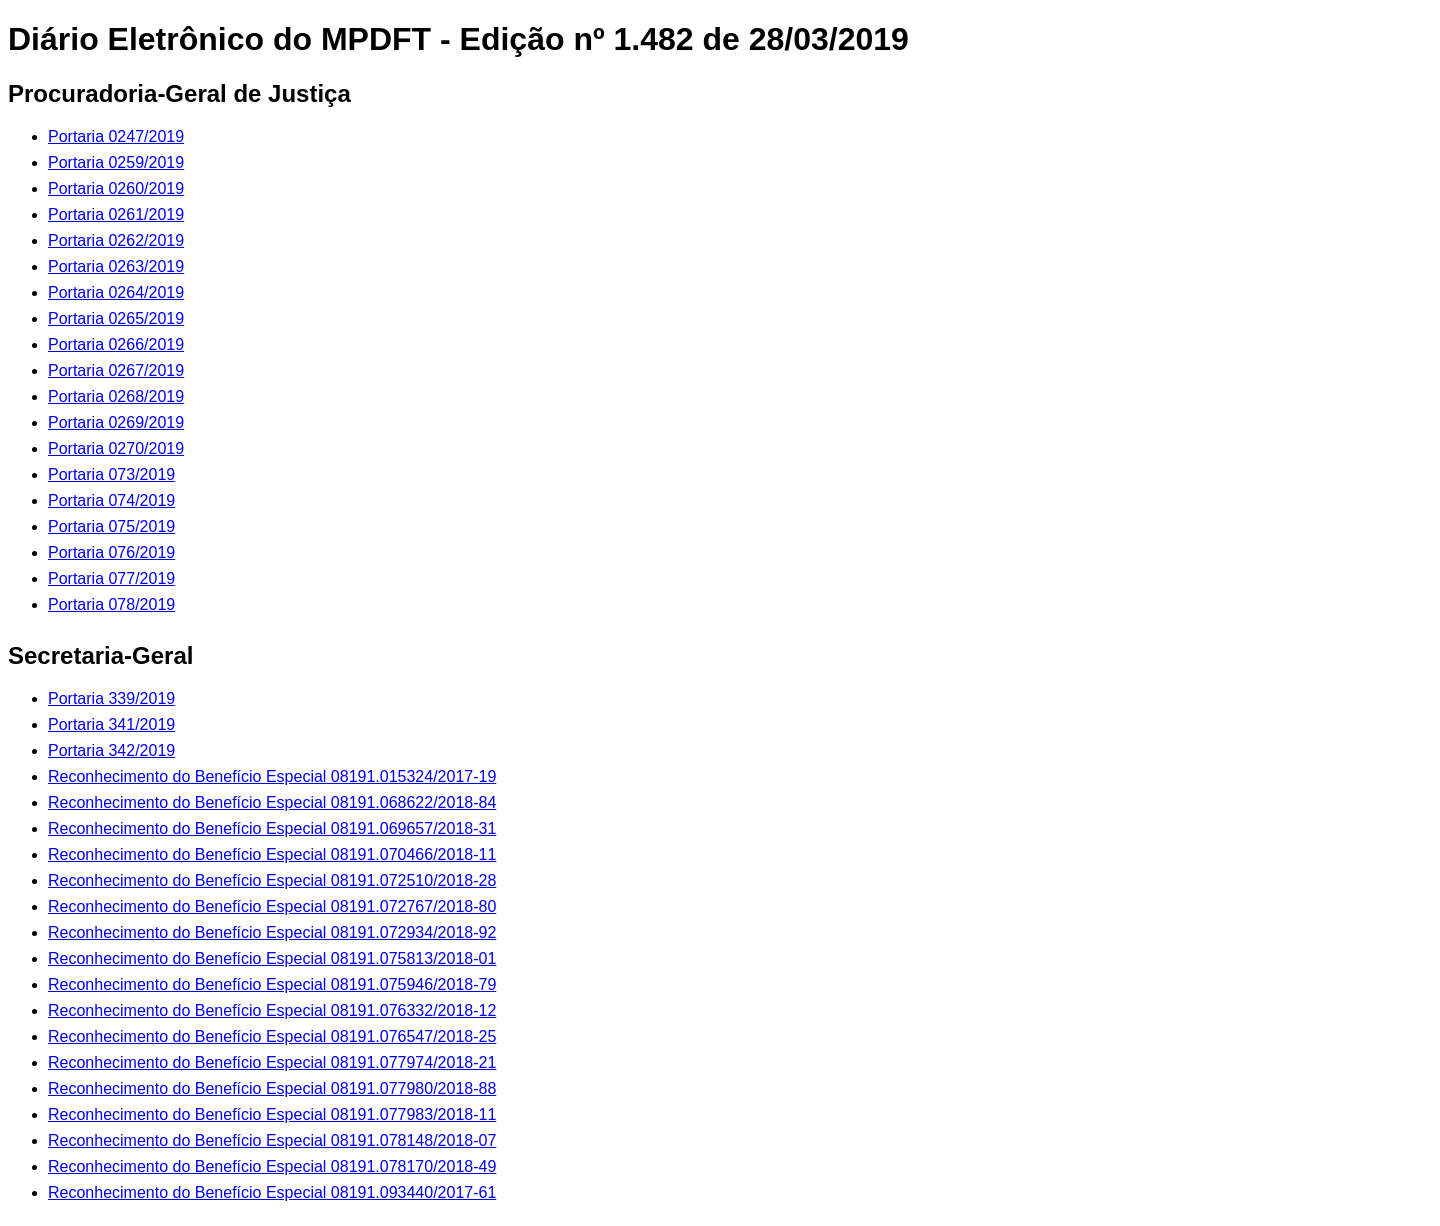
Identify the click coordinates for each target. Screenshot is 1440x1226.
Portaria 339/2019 (111, 698)
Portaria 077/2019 (111, 578)
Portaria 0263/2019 (116, 266)
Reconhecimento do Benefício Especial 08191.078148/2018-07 (272, 1140)
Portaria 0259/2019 (116, 162)
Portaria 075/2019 (111, 526)
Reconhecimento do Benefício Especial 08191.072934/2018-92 (272, 932)
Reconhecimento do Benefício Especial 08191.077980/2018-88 (272, 1088)
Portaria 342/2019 (111, 750)
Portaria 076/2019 (111, 552)
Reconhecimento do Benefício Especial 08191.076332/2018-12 (272, 1010)
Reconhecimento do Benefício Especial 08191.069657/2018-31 (272, 828)
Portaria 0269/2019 (116, 422)
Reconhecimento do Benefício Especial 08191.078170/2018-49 (272, 1166)
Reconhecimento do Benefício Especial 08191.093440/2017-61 (272, 1192)
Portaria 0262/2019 (116, 240)
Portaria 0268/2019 (116, 396)
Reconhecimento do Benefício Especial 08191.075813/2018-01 (272, 958)
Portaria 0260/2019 (116, 188)
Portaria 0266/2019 (116, 344)
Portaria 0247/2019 (116, 136)
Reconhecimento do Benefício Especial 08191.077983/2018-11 (272, 1114)
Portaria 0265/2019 (116, 318)
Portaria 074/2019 (111, 500)
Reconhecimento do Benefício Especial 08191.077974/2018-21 (272, 1062)
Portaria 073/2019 (111, 474)
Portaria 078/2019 (111, 604)
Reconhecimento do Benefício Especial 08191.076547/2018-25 (272, 1036)
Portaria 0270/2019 (116, 448)
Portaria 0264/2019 (116, 292)
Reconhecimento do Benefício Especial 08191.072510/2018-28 (272, 880)
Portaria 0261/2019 (116, 214)
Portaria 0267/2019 (116, 370)
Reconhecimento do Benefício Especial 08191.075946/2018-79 (272, 984)
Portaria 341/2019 (111, 724)
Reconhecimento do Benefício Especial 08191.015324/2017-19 (272, 776)
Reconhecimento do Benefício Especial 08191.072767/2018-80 (272, 906)
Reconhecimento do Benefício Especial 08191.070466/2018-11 (272, 854)
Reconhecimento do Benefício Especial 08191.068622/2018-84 (272, 802)
